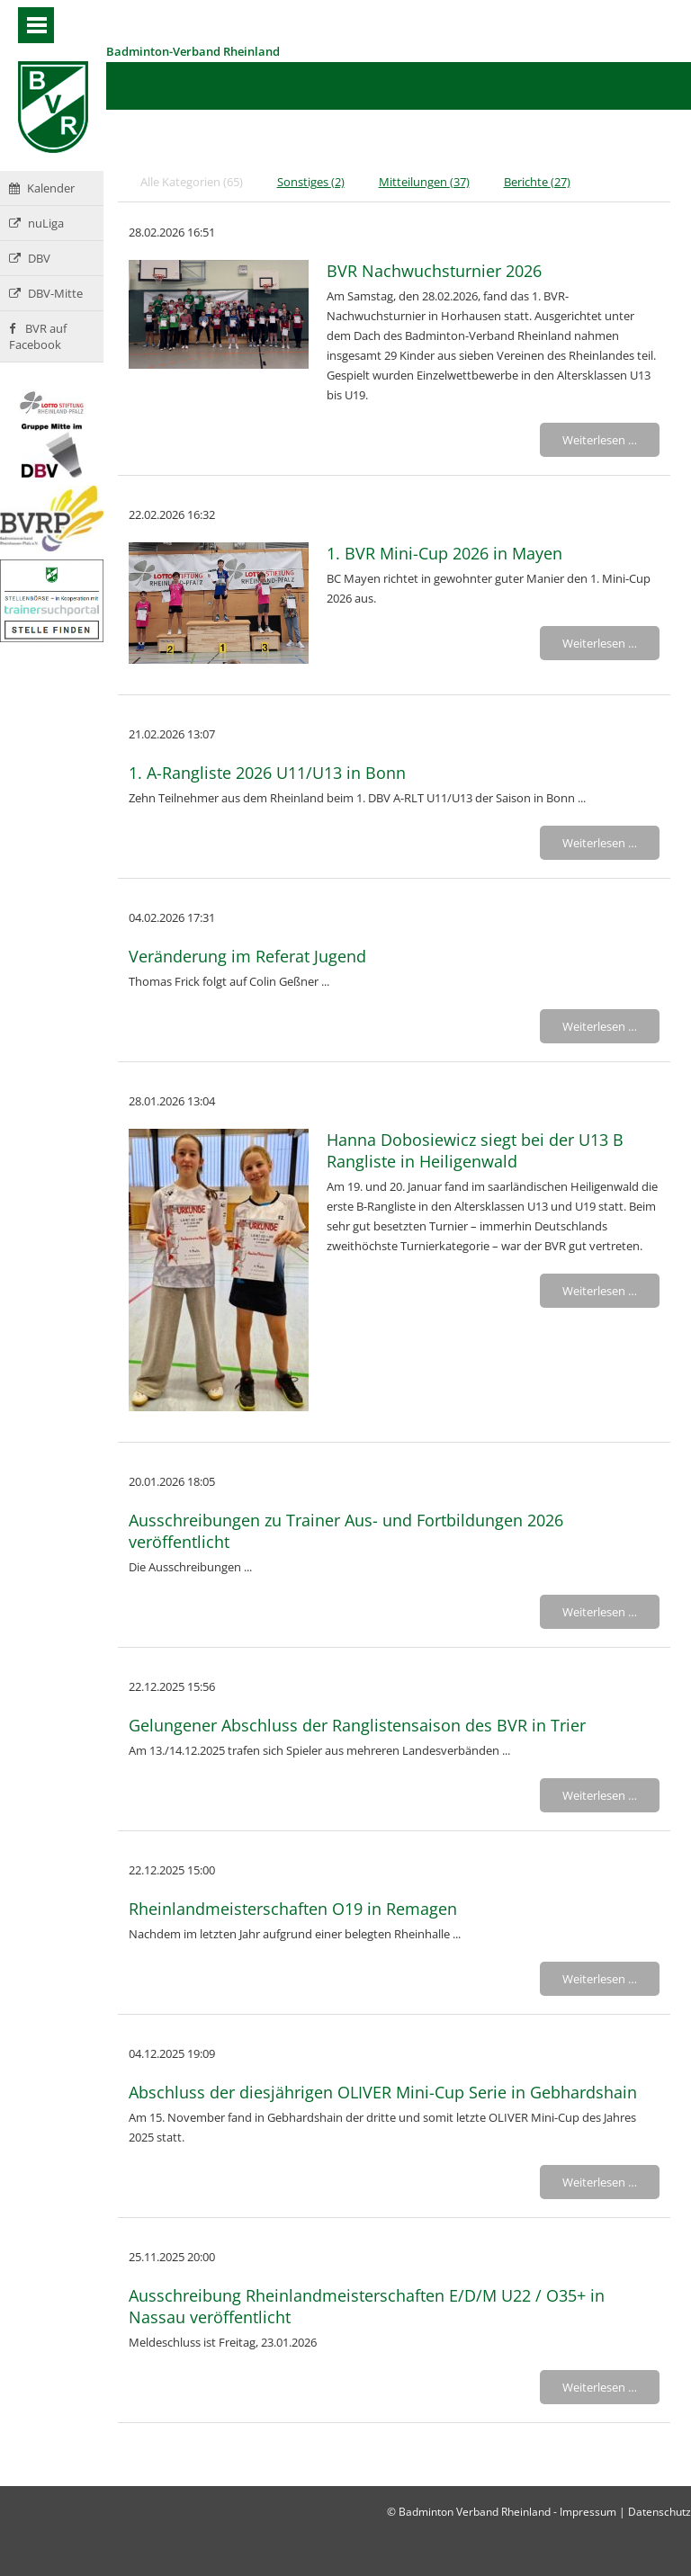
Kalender (42, 188)
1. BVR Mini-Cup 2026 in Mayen (444, 553)
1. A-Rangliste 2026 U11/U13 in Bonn (267, 772)
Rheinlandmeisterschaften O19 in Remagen (293, 1908)
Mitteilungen (424, 182)
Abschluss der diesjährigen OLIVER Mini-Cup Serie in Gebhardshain (383, 2092)
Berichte (537, 182)
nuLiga (36, 223)
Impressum (588, 2511)
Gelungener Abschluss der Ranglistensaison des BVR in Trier (357, 1725)
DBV (29, 258)
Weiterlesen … (599, 440)
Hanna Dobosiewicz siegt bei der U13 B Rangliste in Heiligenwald (475, 1150)
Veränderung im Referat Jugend (247, 956)
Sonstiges (311, 182)
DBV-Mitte (46, 293)
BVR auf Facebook (38, 336)
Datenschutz (659, 2511)
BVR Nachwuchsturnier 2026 (434, 271)
